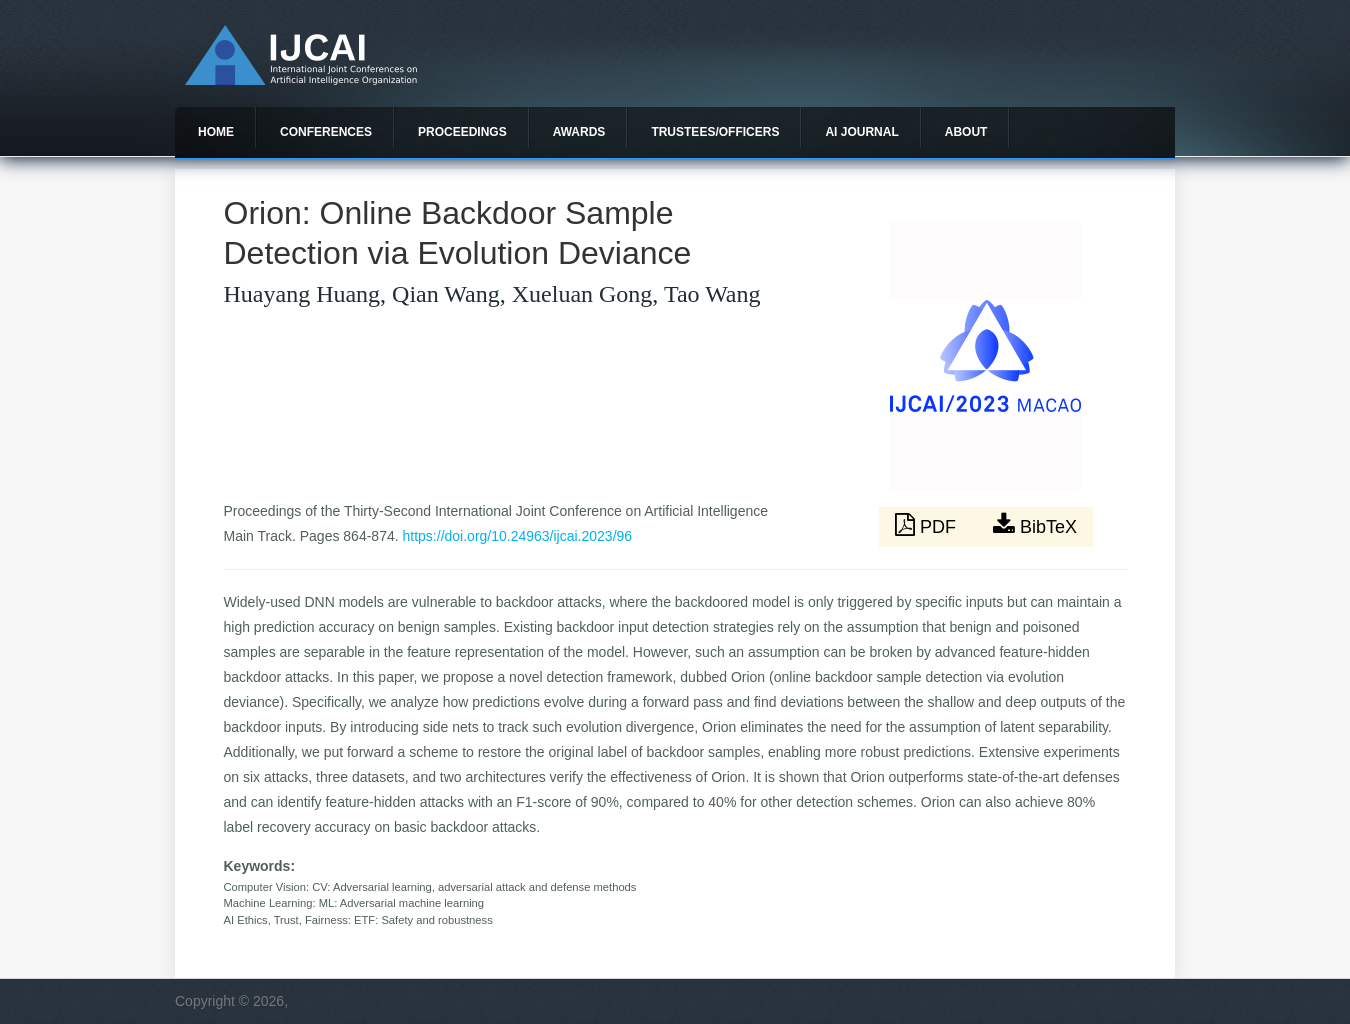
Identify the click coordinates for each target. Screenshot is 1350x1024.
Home (216, 132)
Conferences (326, 132)
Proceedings (462, 132)
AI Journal (861, 132)
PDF (928, 525)
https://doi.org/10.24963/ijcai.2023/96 (518, 536)
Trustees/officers (715, 132)
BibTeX (1035, 525)
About (966, 132)
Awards (579, 132)
